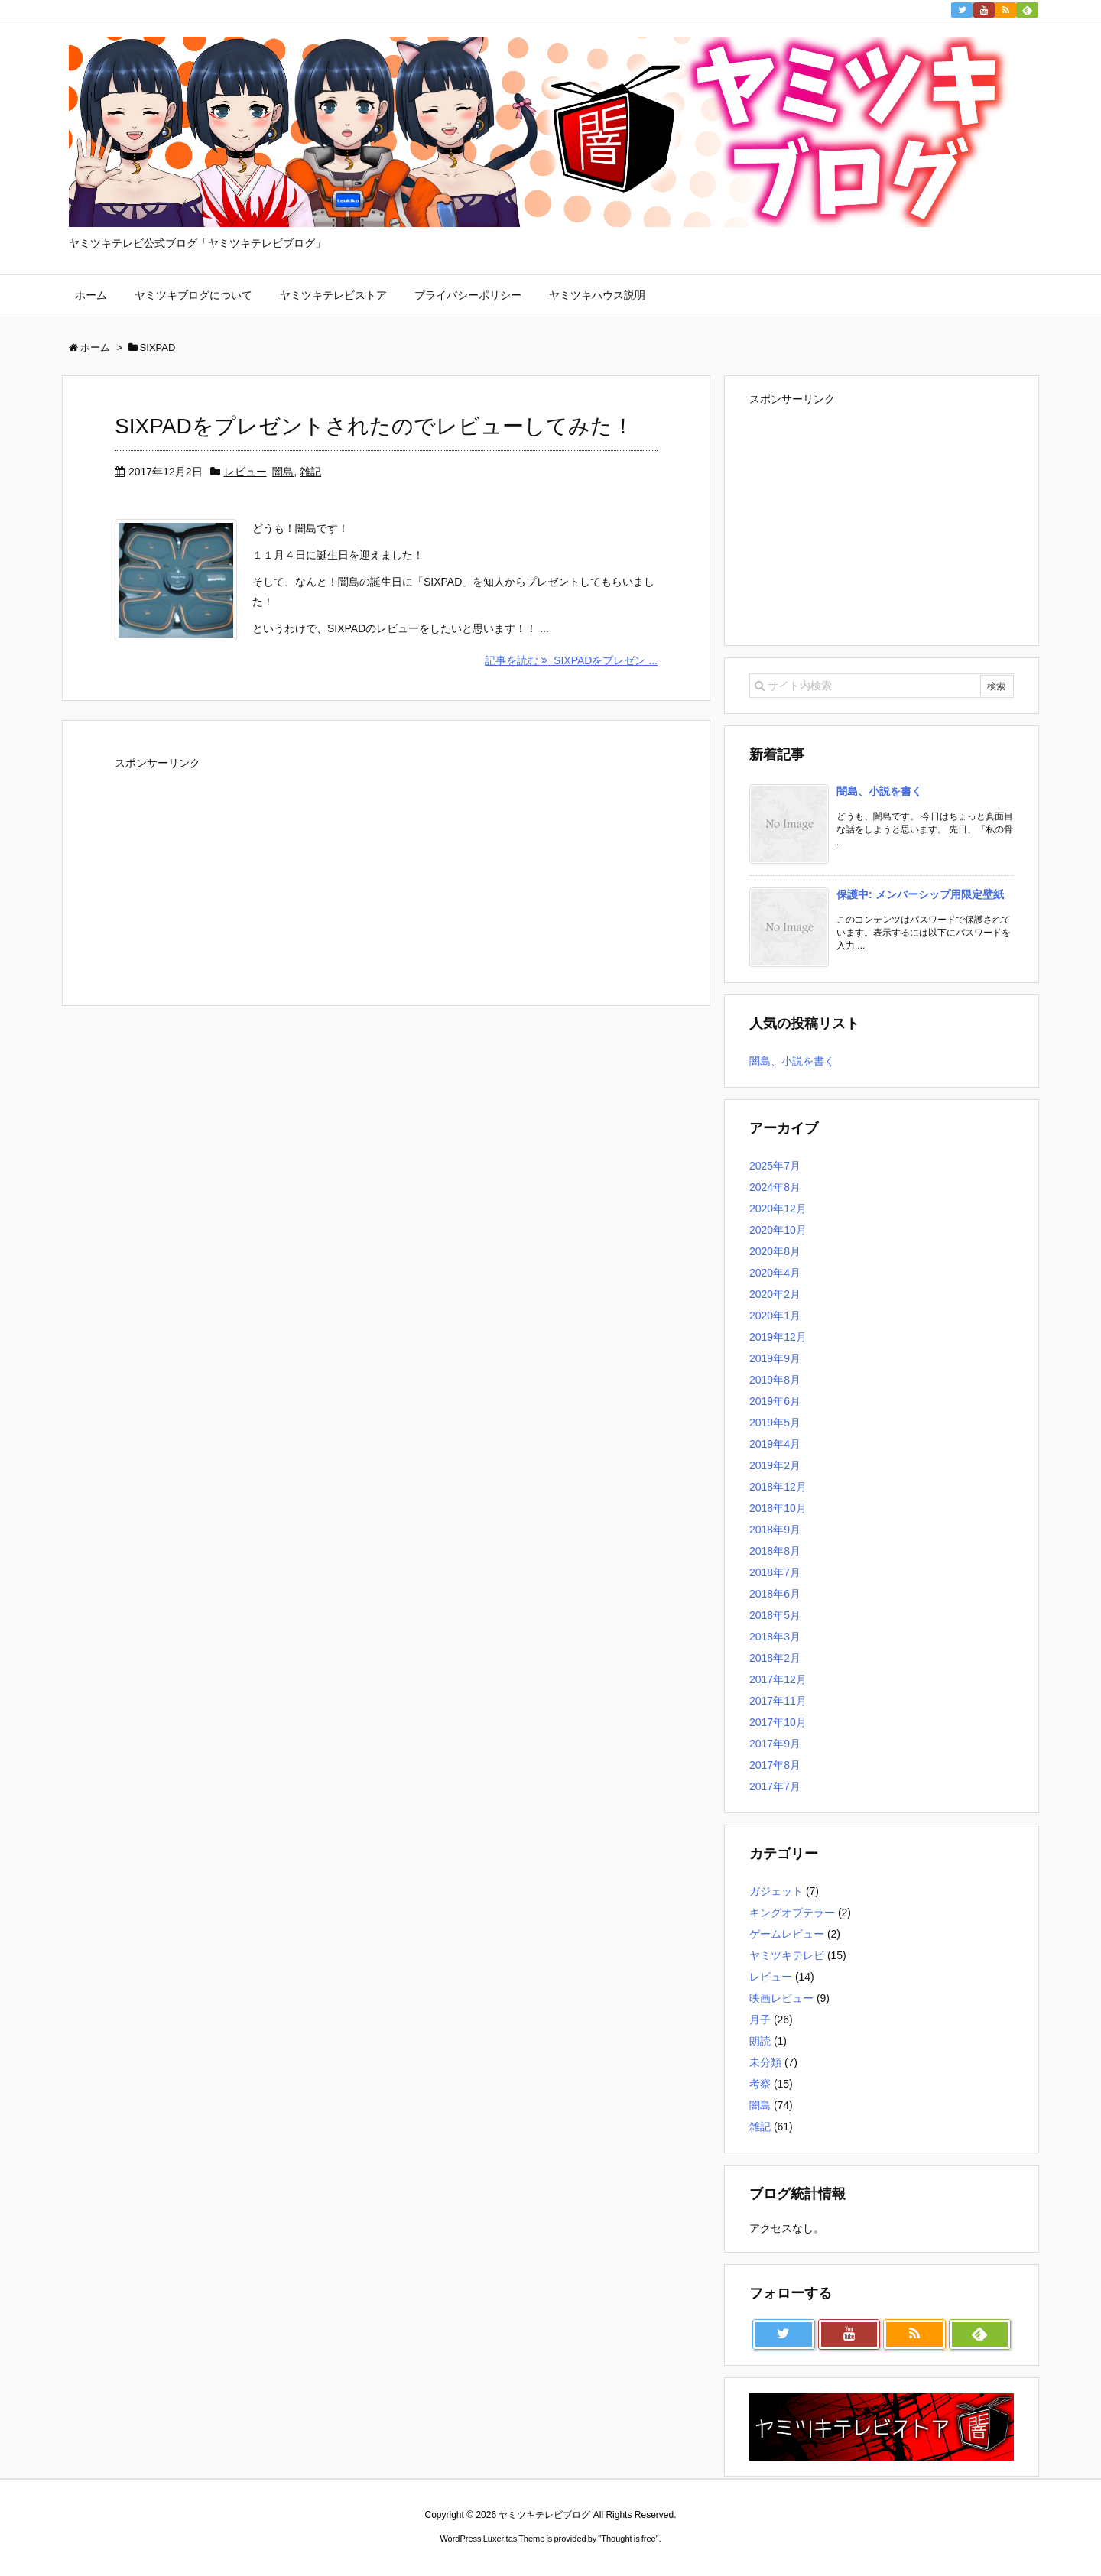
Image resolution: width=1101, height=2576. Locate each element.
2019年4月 (775, 1444)
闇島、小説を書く (879, 791)
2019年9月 (775, 1358)
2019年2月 (775, 1465)
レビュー (245, 472)
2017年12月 (778, 1679)
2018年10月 (778, 1508)
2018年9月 (775, 1529)
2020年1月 (775, 1315)
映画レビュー (781, 1998)
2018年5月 (775, 1615)
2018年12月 (778, 1487)
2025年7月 (775, 1166)
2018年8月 (775, 1551)
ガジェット (776, 1891)
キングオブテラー (792, 1912)
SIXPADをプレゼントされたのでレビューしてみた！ (374, 426)
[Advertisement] (229, 870)
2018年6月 (775, 1594)
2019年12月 (778, 1337)
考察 (760, 2084)
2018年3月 (775, 1636)
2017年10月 (778, 1722)
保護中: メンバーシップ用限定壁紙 (920, 894)
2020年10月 (778, 1230)
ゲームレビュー (786, 1934)
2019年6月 (775, 1401)
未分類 (765, 2062)
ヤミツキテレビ (786, 1955)
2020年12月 (778, 1208)
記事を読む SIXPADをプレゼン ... (571, 660)
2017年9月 (775, 1743)
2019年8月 (775, 1380)
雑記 (310, 472)
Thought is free (628, 2538)
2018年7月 (775, 1572)
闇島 (283, 472)
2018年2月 (775, 1658)
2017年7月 (775, 1786)
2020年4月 (775, 1273)
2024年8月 (775, 1187)
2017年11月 (778, 1701)
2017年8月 (775, 1765)
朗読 (760, 2041)
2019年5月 (775, 1422)
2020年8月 (775, 1251)
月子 (760, 2019)
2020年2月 (775, 1294)
